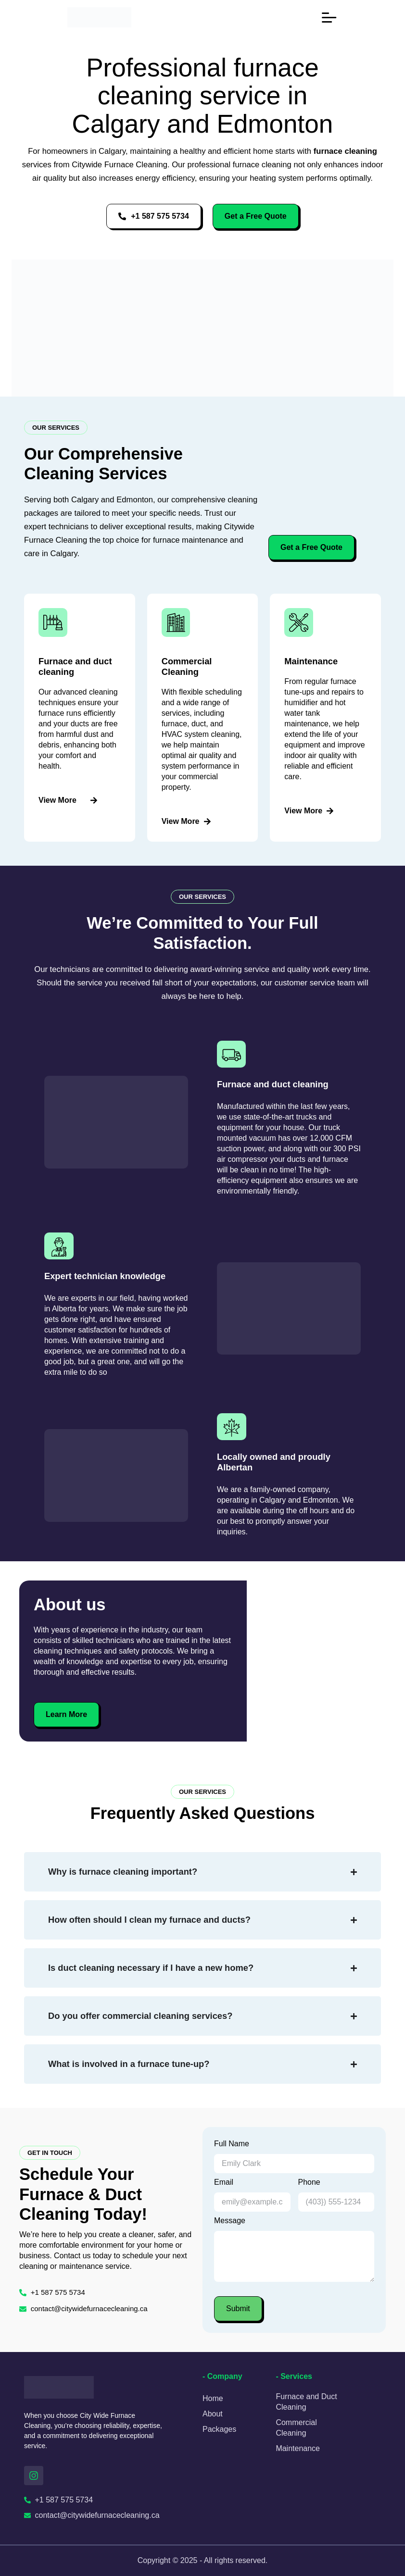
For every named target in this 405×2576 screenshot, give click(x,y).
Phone (309, 2182)
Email (223, 2182)
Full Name (231, 2144)
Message (229, 2220)
